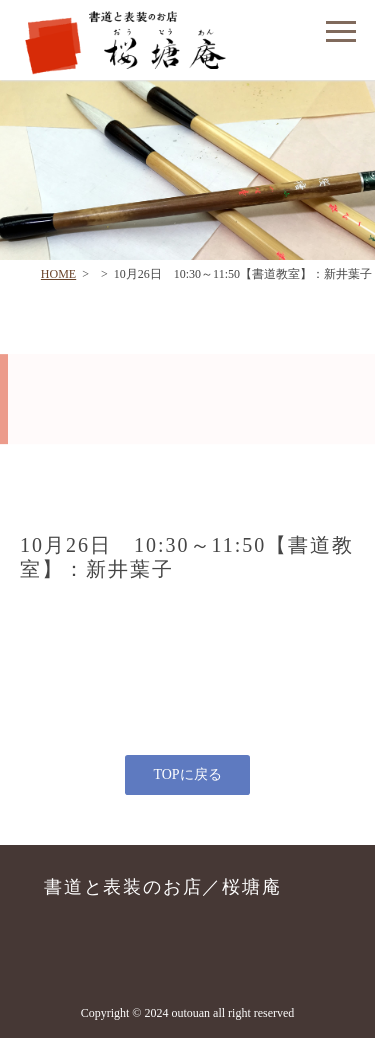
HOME (58, 274)
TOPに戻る (187, 774)
